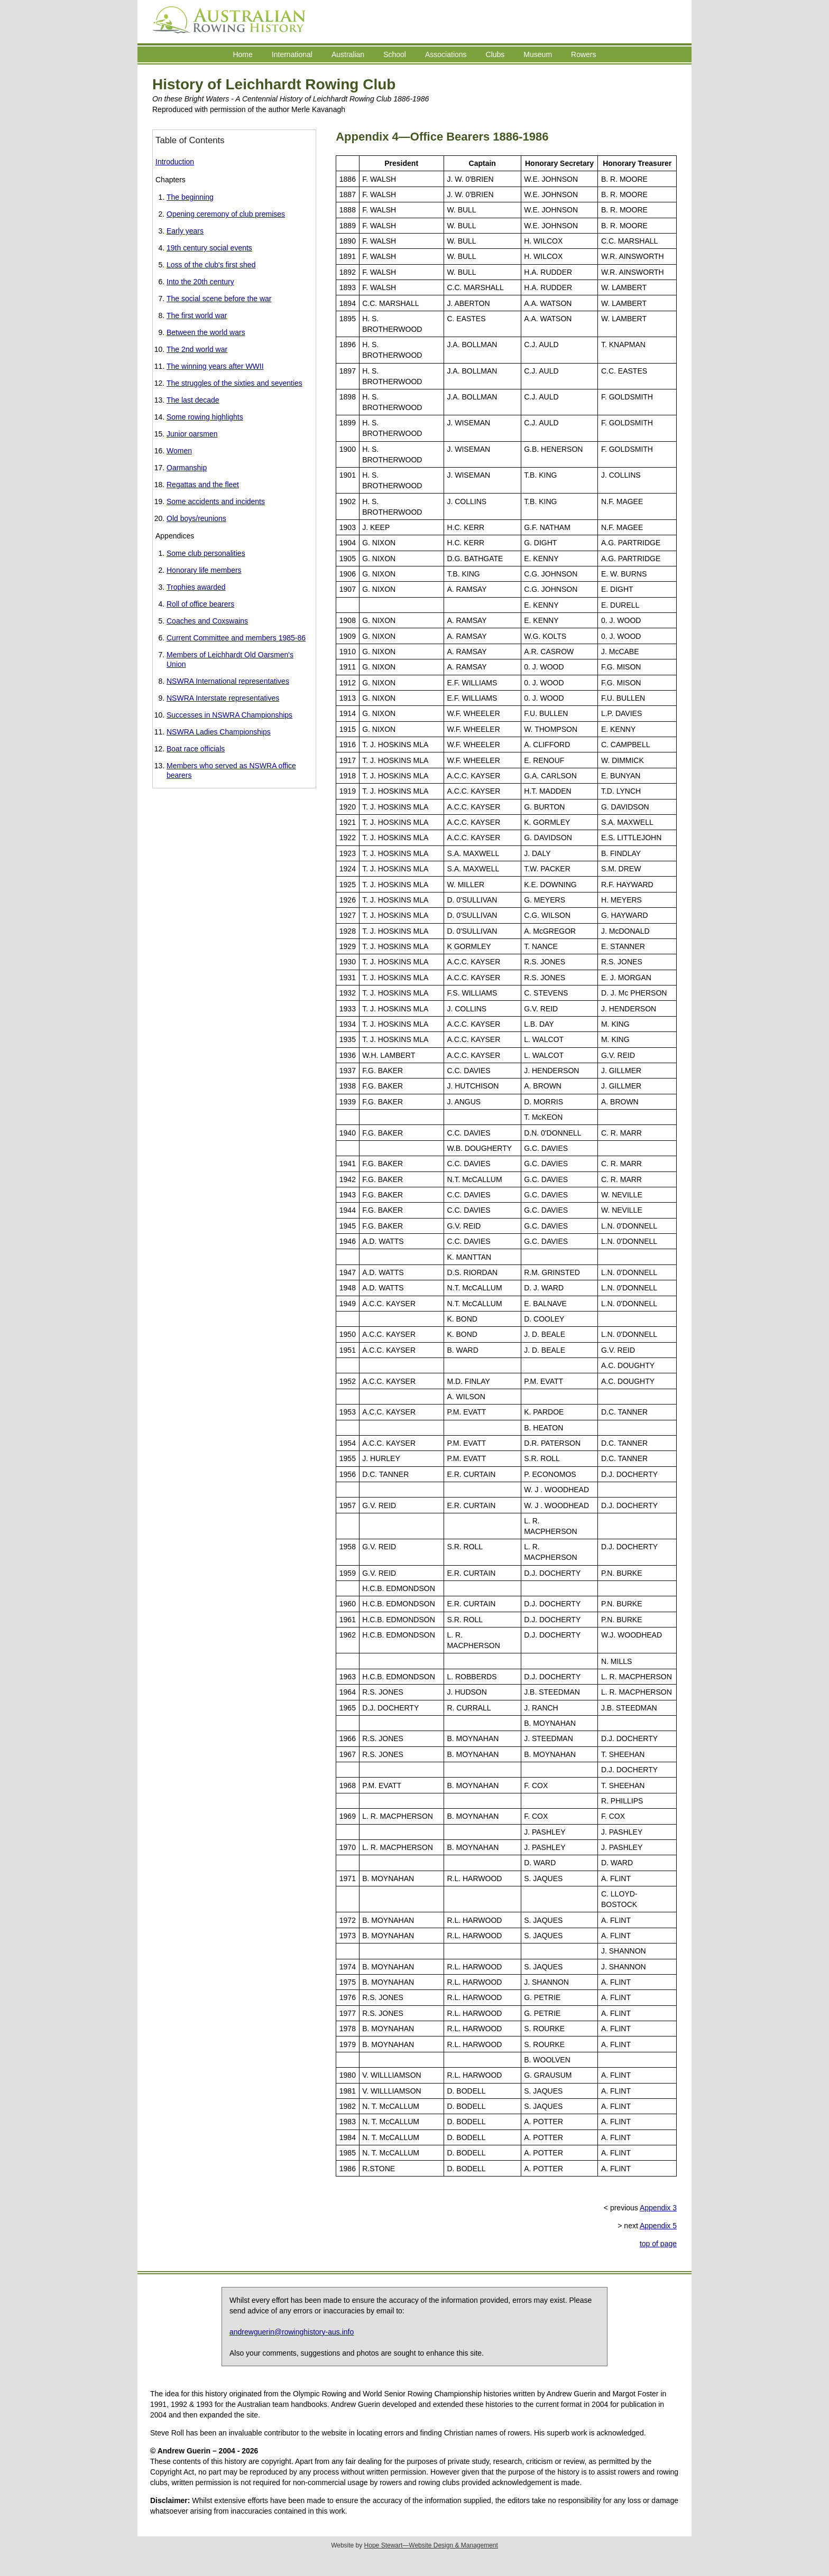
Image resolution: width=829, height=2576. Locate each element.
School (394, 54)
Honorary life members (204, 570)
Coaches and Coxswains (207, 621)
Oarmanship (187, 467)
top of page (658, 2243)
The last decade (193, 400)
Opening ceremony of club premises (226, 214)
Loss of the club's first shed (211, 265)
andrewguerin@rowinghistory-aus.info (291, 2332)
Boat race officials (196, 749)
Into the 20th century (200, 281)
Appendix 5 (658, 2225)
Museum (537, 54)
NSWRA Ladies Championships (219, 732)
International (292, 54)
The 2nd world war (197, 349)
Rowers (583, 54)
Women (179, 451)
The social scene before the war (219, 298)
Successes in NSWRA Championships (229, 715)
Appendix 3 (658, 2207)
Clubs (495, 54)
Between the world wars (206, 332)
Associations (446, 54)
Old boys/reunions (196, 518)
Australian (347, 54)
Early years (185, 231)
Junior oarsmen (192, 434)
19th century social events (209, 248)
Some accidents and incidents (216, 501)
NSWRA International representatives (228, 681)
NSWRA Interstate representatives (223, 698)
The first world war (197, 315)
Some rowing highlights (205, 417)
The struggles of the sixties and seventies (234, 383)
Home (242, 54)
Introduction (174, 161)
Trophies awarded (196, 587)
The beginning (190, 197)
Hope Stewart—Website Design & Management (431, 2545)
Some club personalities (206, 553)
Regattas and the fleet (203, 484)
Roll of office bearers (200, 604)
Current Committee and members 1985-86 (236, 638)
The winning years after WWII (215, 366)
